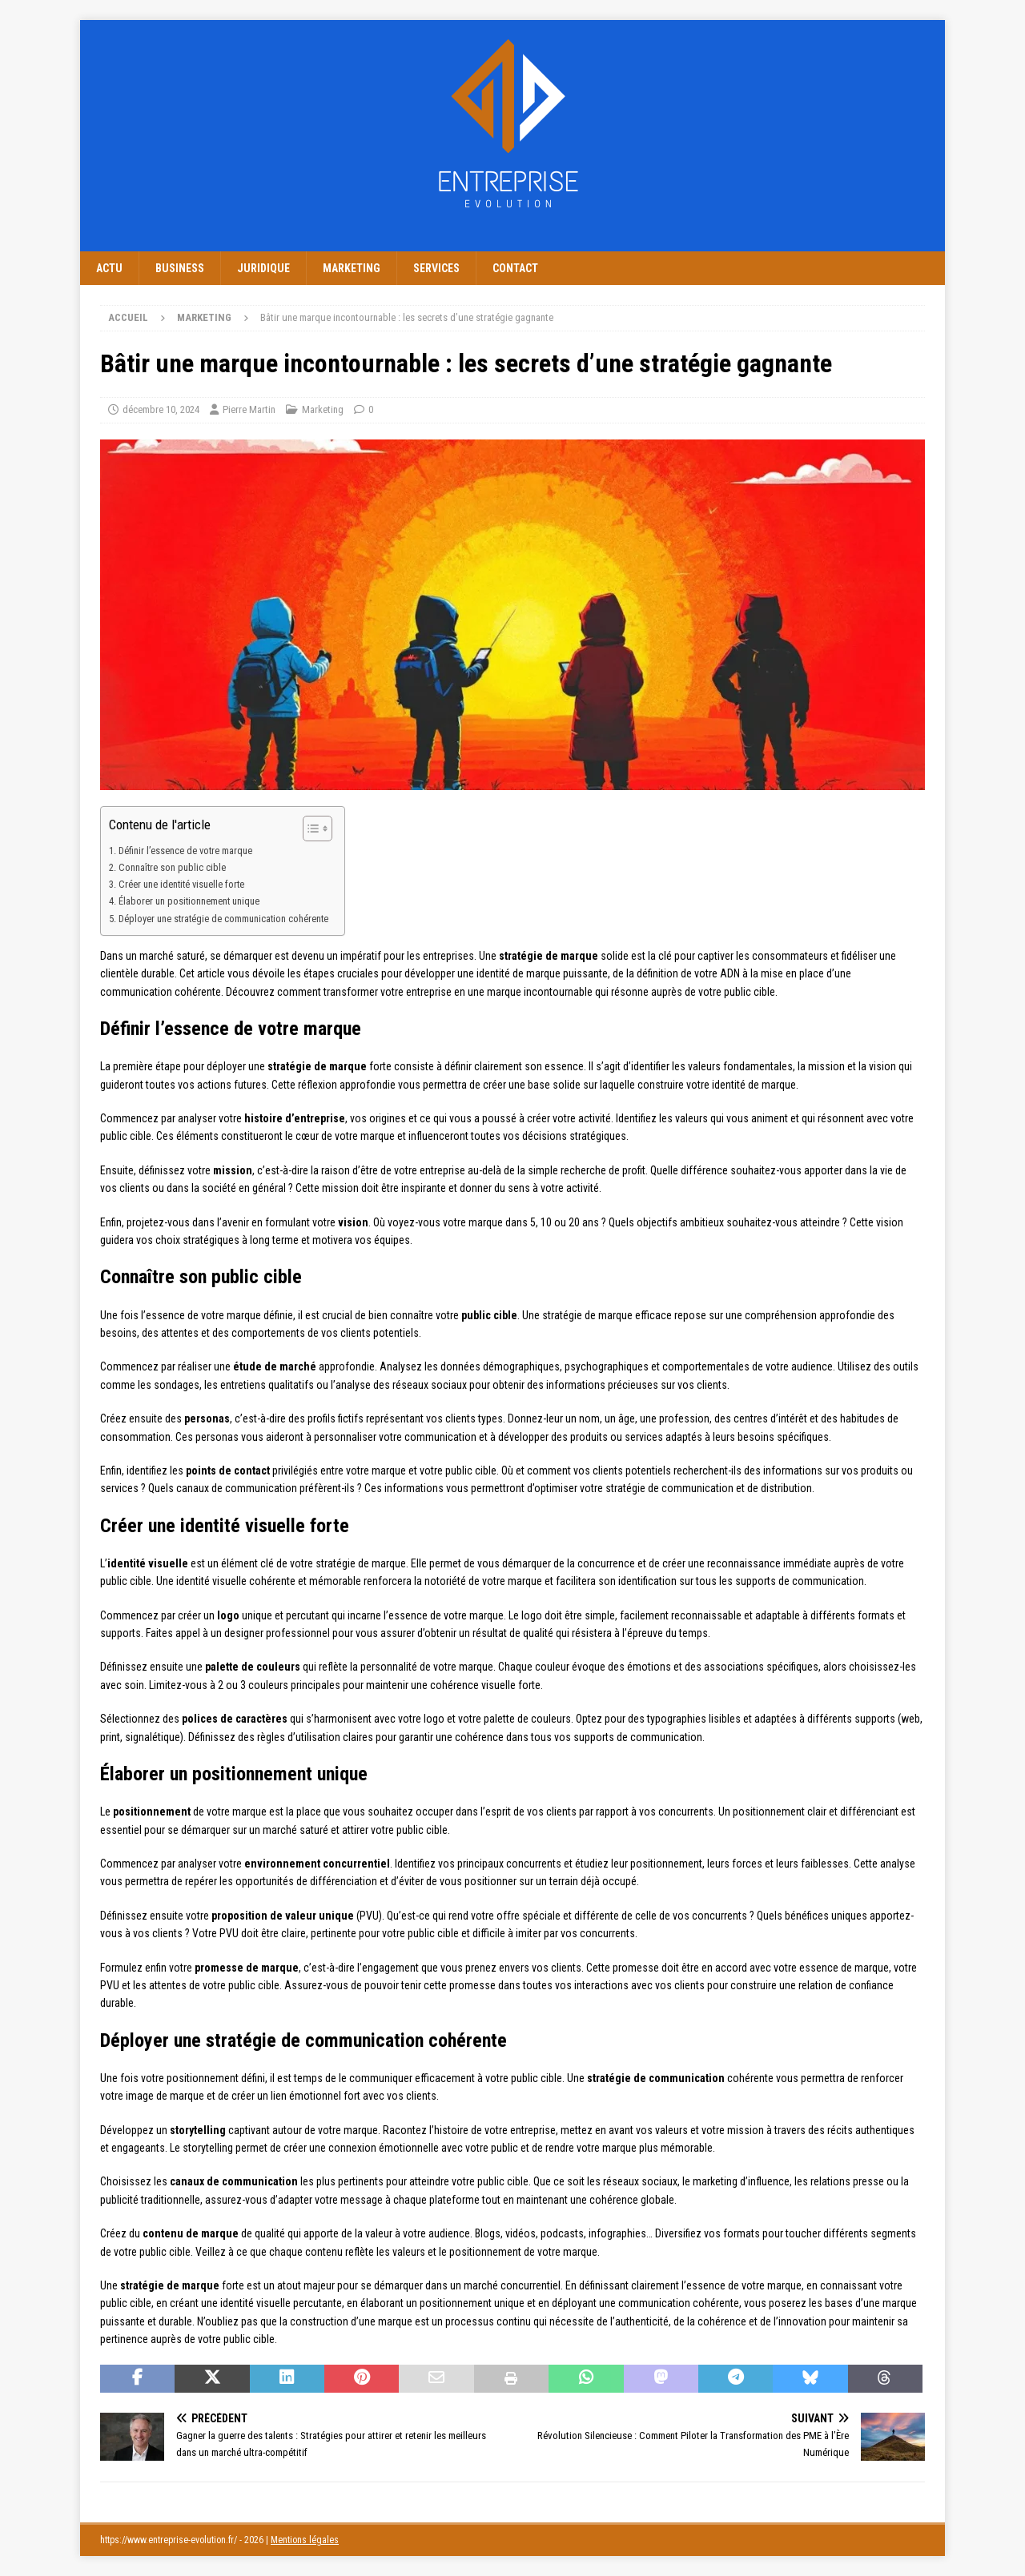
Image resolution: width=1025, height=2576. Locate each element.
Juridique (263, 268)
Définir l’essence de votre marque (185, 851)
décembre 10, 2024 (161, 409)
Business (179, 268)
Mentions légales (305, 2540)
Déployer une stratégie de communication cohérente (223, 919)
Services (436, 268)
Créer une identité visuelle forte (181, 884)
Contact (515, 268)
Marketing (351, 268)
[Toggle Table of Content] (309, 828)
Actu (109, 268)
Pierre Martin (249, 409)
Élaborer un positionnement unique (189, 901)
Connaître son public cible (172, 867)
